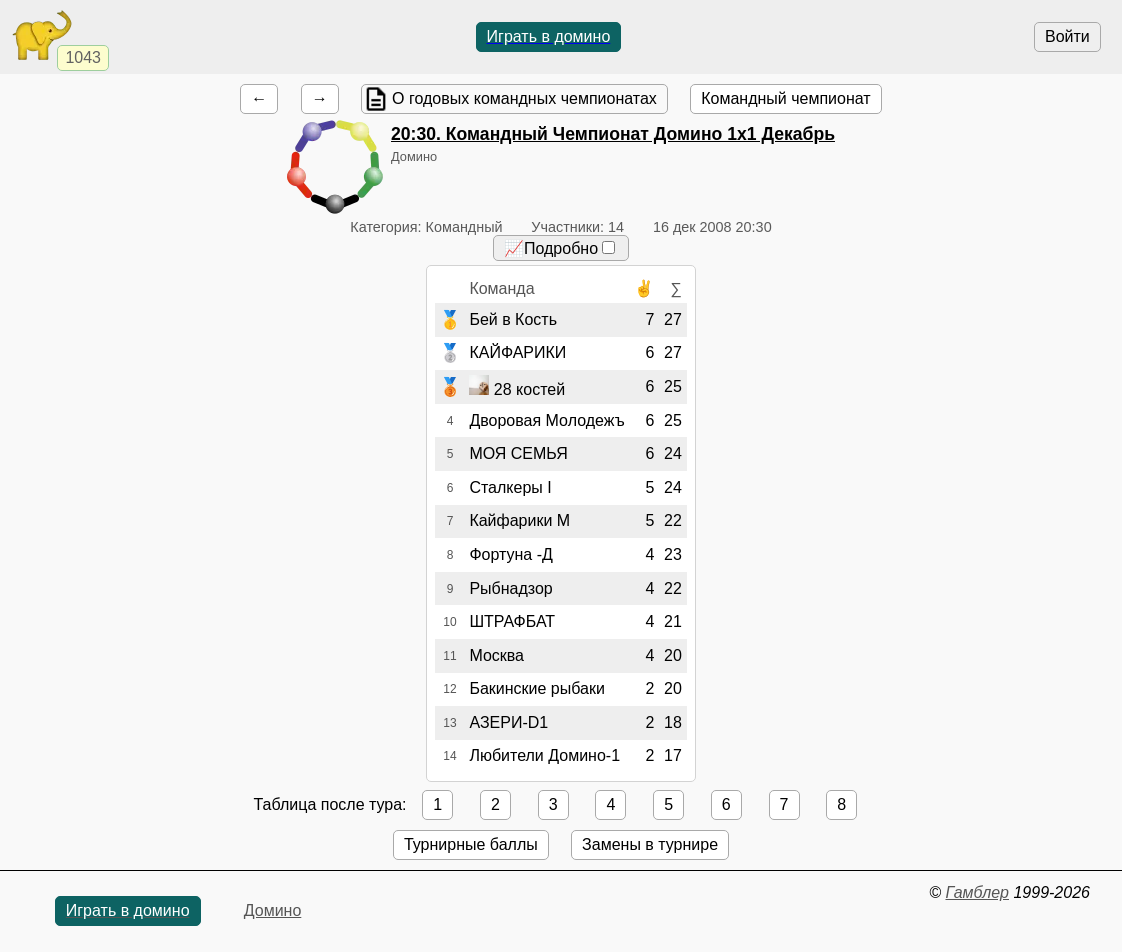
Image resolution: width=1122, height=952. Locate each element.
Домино (273, 910)
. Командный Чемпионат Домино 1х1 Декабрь (613, 134)
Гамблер (977, 892)
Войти (1067, 36)
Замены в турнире (650, 844)
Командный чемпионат (785, 98)
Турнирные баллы (471, 844)
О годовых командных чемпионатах (524, 98)
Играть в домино (549, 36)
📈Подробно (559, 248)
